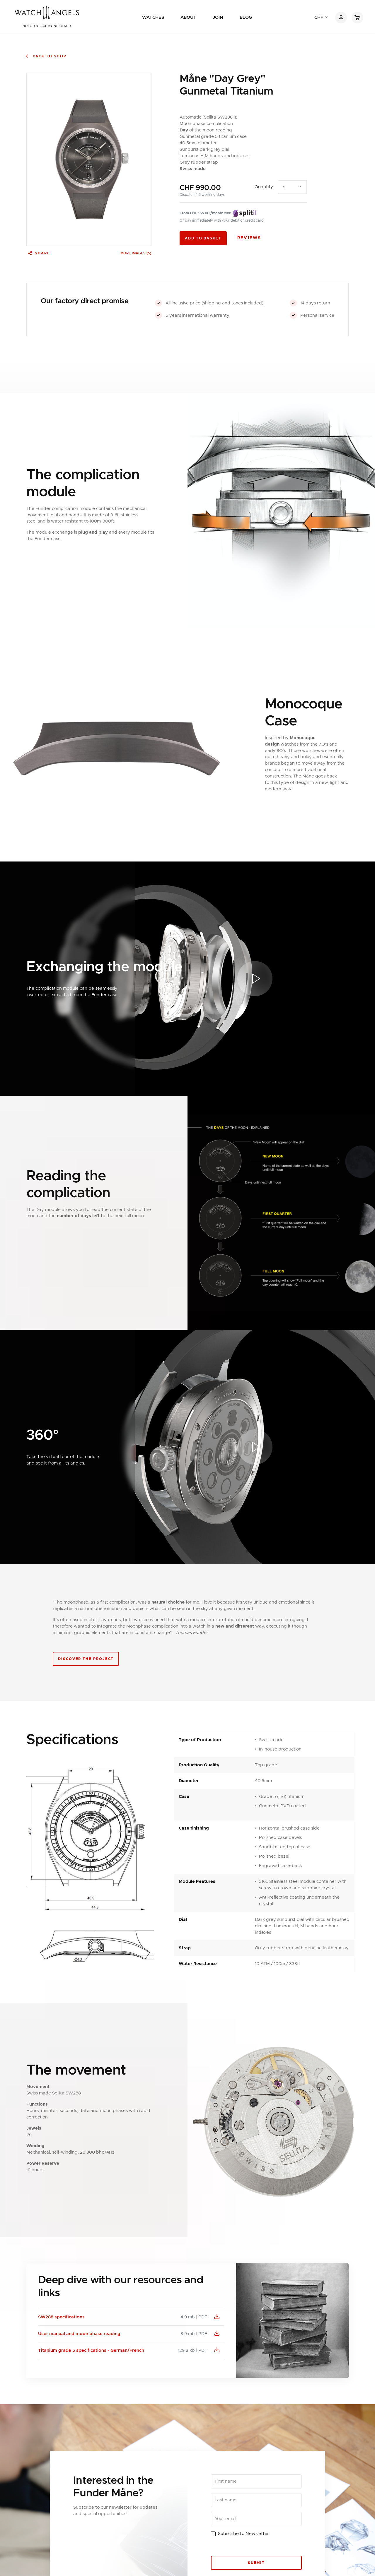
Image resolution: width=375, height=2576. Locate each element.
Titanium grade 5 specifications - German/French (91, 2350)
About (188, 17)
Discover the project (86, 1659)
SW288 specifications (61, 2317)
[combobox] (292, 187)
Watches (153, 17)
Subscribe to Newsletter (243, 2534)
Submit (256, 2562)
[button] (255, 978)
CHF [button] (318, 17)
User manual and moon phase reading (79, 2334)
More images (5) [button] (135, 253)
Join (218, 17)
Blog (246, 17)
